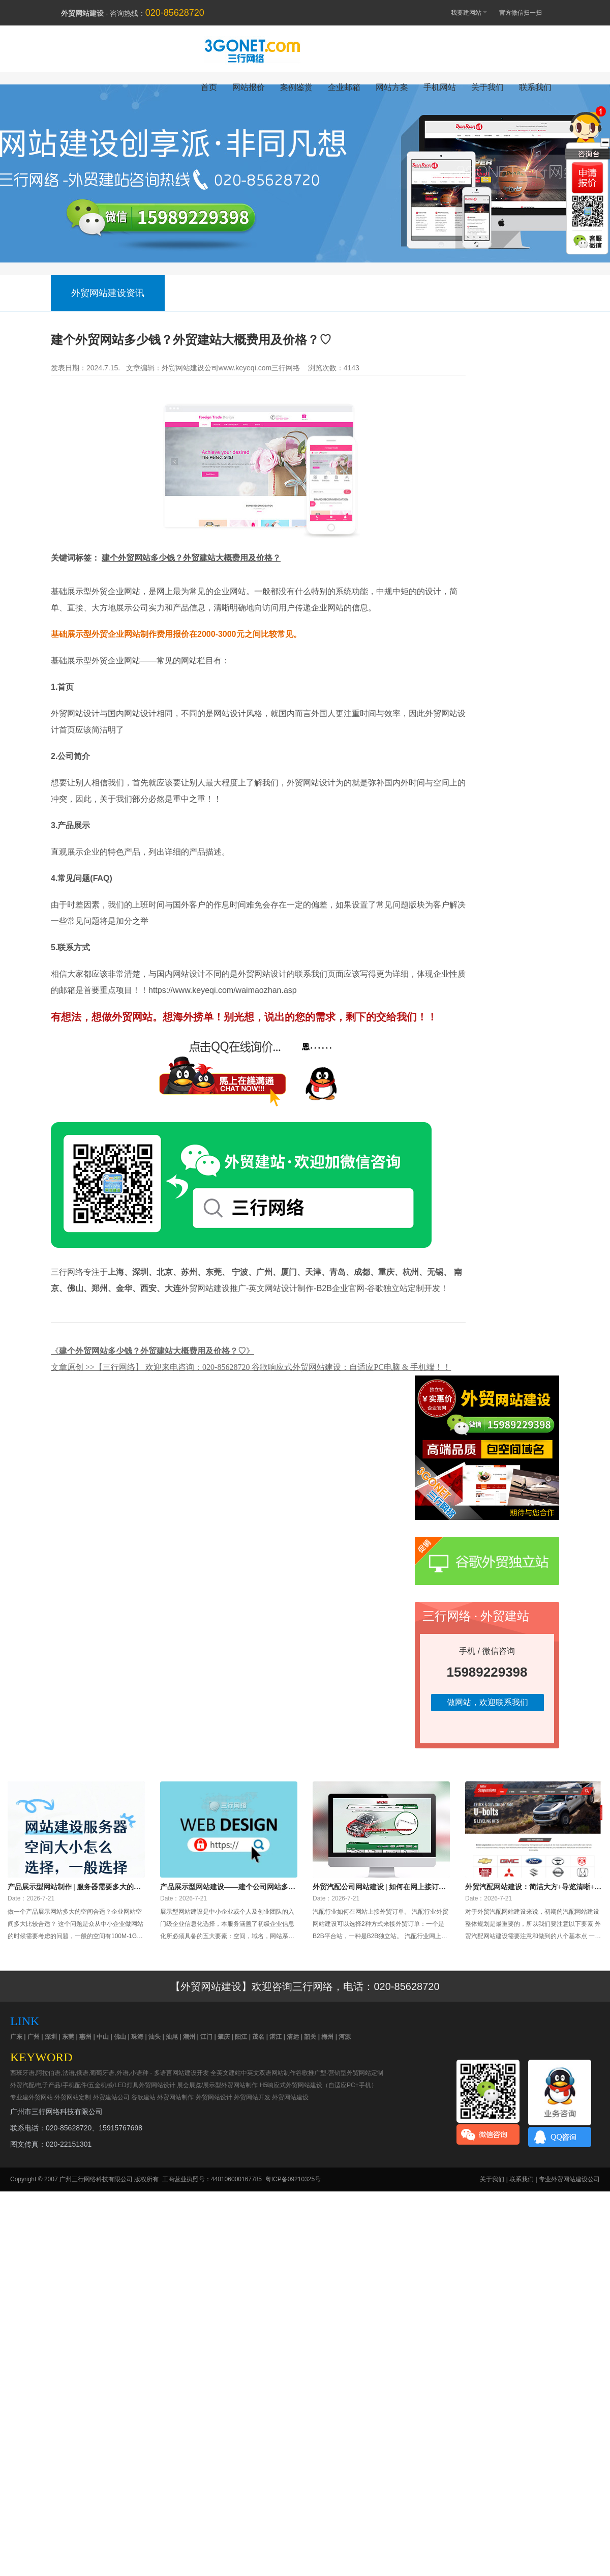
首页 (209, 87)
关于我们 (487, 87)
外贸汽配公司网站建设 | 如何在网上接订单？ (376, 1887)
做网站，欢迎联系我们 (487, 1702)
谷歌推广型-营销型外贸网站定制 (339, 2072)
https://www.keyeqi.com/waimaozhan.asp (223, 990)
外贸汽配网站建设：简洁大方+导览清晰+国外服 (533, 1887)
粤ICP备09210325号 (293, 2179)
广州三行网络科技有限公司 (96, 2179)
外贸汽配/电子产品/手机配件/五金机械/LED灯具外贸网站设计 (92, 2085)
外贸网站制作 (175, 2097)
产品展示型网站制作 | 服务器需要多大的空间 (74, 1887)
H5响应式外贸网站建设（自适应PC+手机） (318, 2085)
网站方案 (392, 87)
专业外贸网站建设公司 (569, 2179)
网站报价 (248, 87)
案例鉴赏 (296, 87)
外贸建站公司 (111, 2097)
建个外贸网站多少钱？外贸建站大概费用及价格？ (191, 557)
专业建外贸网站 (31, 2097)
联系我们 (535, 87)
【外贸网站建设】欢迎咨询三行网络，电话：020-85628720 (304, 1986)
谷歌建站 (143, 2097)
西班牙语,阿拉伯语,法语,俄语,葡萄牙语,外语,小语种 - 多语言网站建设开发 (109, 2072)
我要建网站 (464, 12)
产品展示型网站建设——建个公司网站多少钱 (227, 1887)
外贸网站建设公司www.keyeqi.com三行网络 (231, 368)
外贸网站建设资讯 (107, 293)
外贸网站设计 (214, 2097)
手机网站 (439, 87)
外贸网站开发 (252, 2097)
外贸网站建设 (290, 2097)
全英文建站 (225, 2072)
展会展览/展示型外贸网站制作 (217, 2085)
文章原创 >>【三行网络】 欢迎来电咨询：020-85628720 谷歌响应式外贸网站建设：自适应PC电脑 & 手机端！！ (251, 1367)
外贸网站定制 (72, 2097)
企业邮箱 (344, 87)
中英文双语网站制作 (268, 2072)
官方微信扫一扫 (525, 13)
